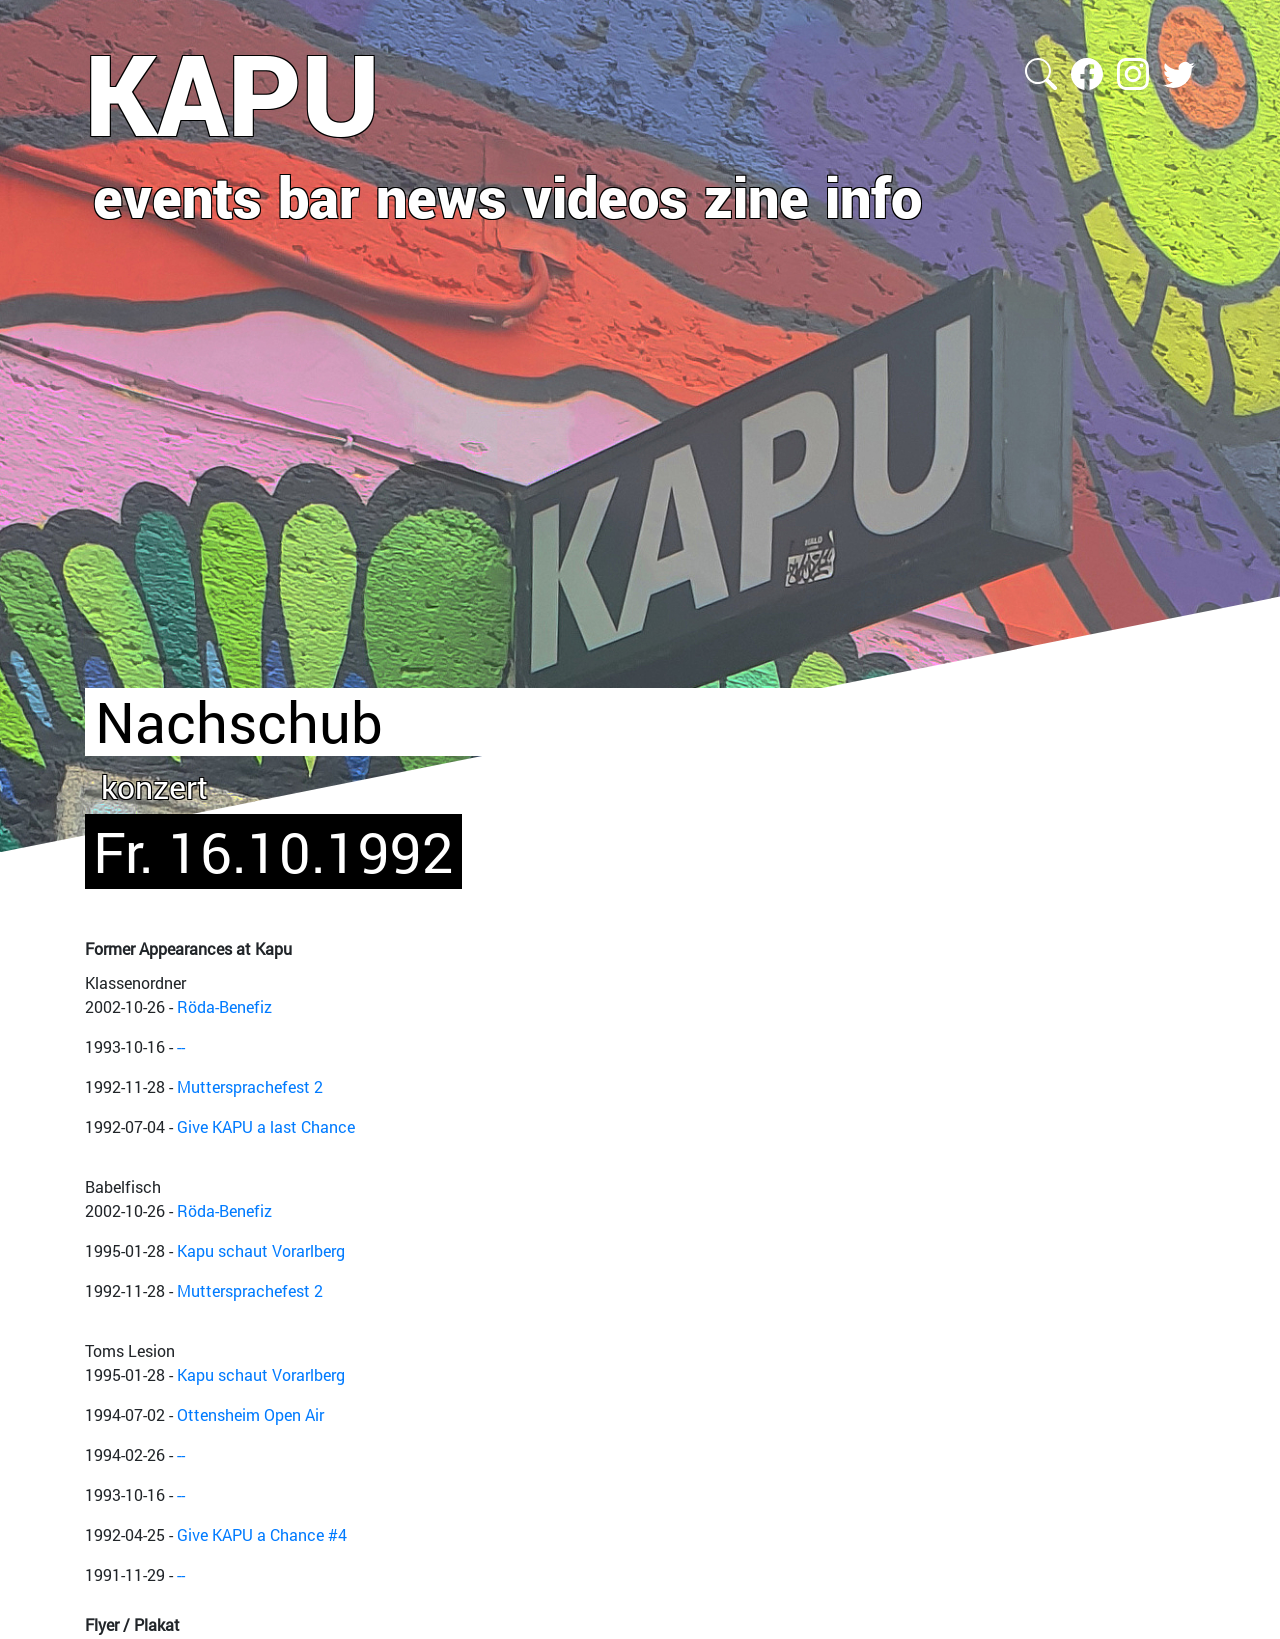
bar (319, 196)
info (873, 196)
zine (756, 196)
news (441, 196)
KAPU (232, 93)
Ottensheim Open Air (250, 1414)
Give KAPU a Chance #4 (262, 1534)
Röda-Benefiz (224, 1006)
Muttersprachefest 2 (250, 1086)
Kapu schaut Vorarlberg (261, 1250)
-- (181, 1046)
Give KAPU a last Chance (266, 1126)
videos (605, 196)
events (177, 196)
